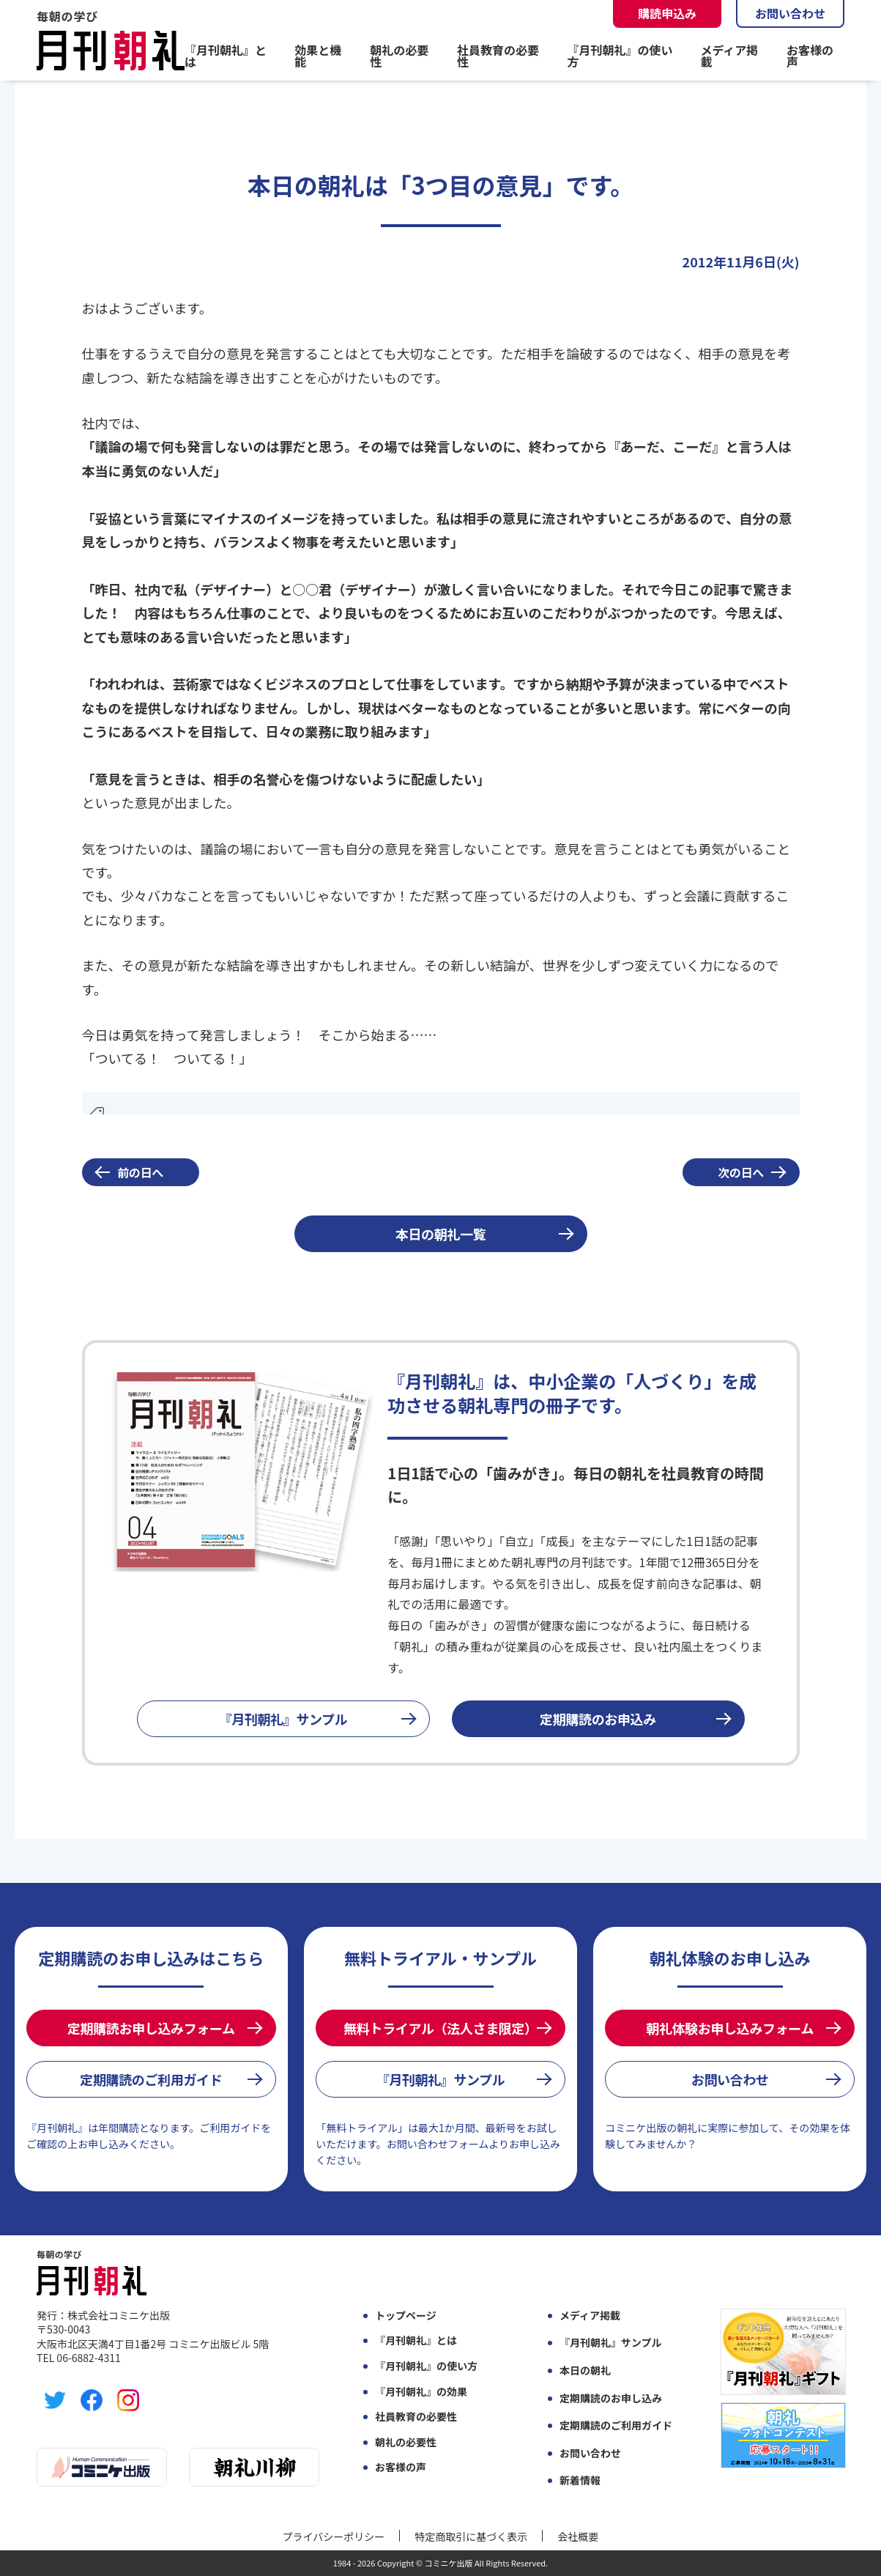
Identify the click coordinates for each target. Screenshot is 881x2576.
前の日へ (140, 1172)
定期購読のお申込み (598, 1718)
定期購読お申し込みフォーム (151, 2028)
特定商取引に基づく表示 (471, 2536)
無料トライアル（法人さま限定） (440, 2028)
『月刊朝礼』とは (226, 55)
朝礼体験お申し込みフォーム (730, 2028)
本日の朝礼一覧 (440, 1233)
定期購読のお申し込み (611, 2398)
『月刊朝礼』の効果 (421, 2392)
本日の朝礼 (585, 2370)
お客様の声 (810, 55)
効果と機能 (317, 55)
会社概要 (577, 2536)
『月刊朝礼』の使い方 (619, 55)
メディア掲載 (729, 55)
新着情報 (580, 2480)
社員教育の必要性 (498, 55)
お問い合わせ (790, 13)
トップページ (405, 2316)
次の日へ (741, 1172)
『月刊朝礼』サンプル (283, 1718)
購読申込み (667, 13)
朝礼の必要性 (399, 55)
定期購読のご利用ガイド (151, 2079)
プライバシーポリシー (334, 2536)
